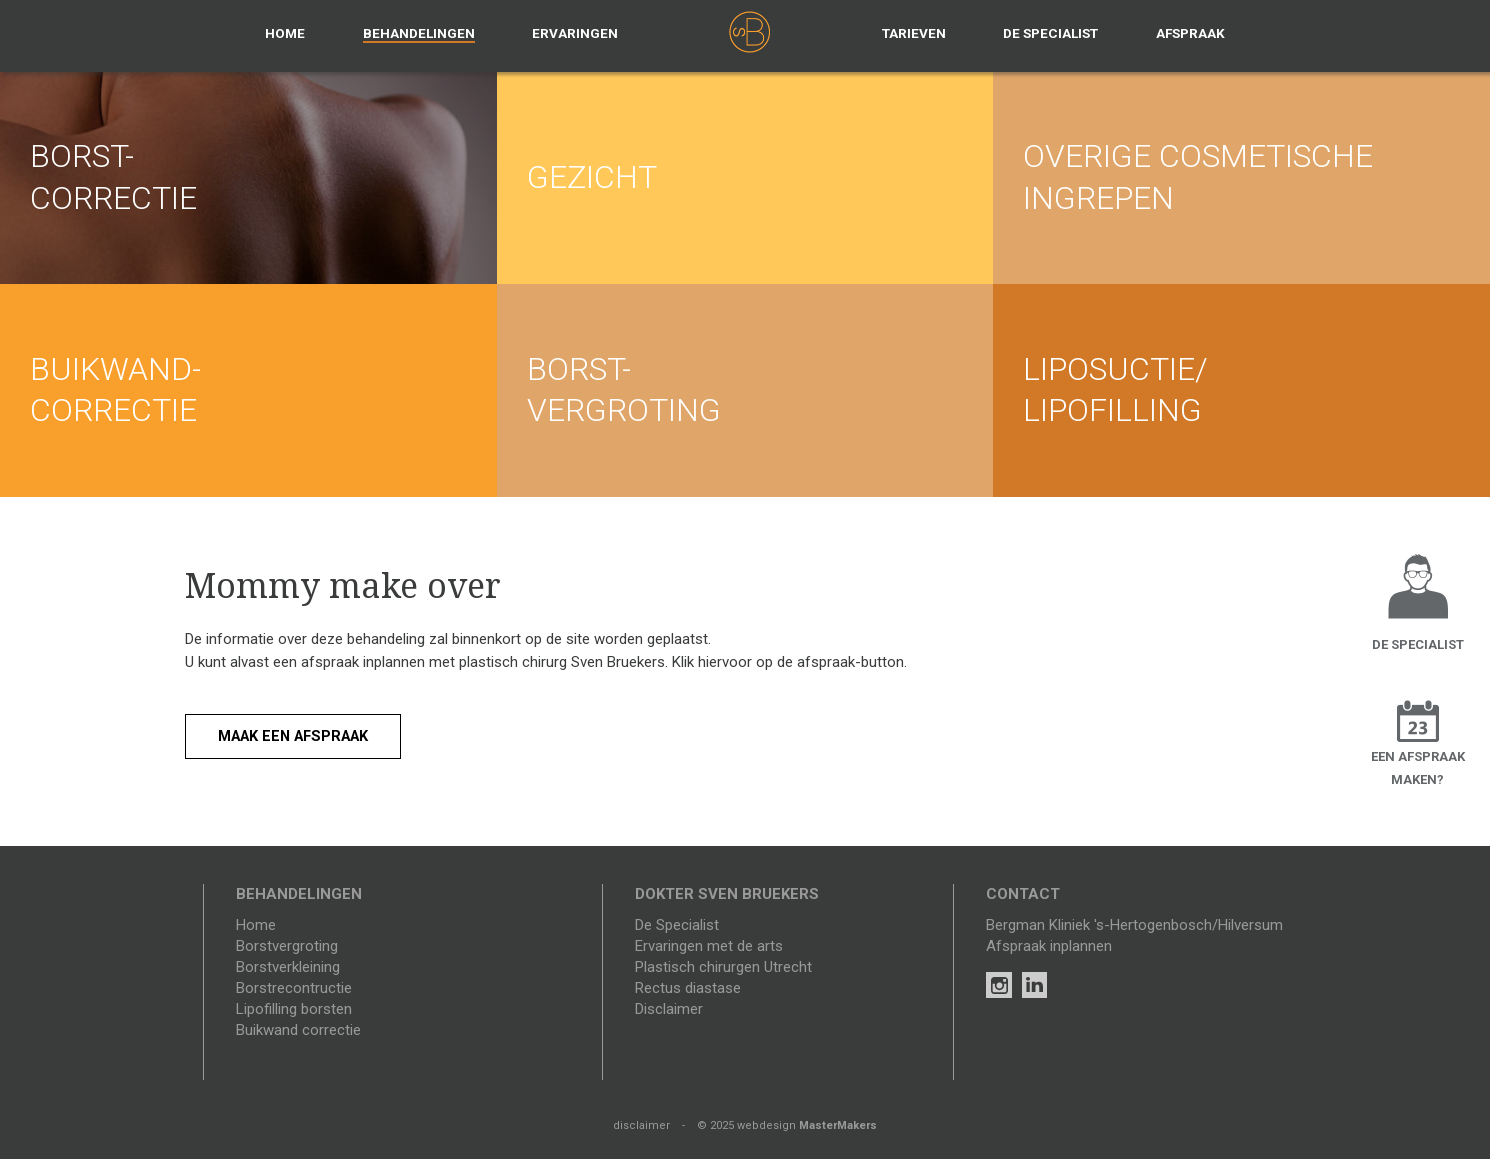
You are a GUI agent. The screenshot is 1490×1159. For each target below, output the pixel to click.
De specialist (1050, 33)
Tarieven (914, 33)
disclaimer (641, 1125)
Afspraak (1190, 33)
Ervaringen (575, 33)
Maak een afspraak (299, 736)
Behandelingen (419, 33)
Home (285, 33)
